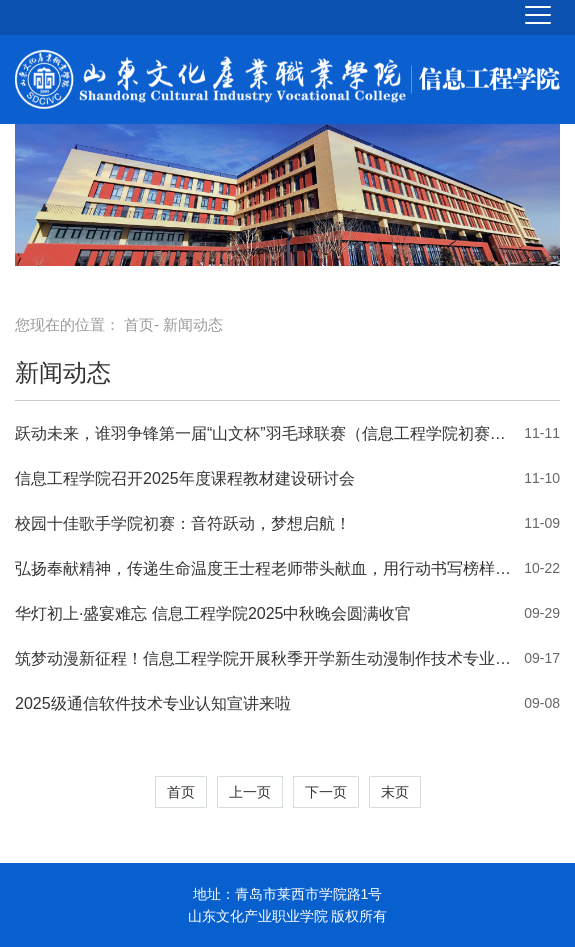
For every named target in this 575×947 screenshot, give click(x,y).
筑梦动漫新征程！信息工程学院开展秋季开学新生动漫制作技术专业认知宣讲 (264, 658)
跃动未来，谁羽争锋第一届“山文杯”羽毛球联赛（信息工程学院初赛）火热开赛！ (264, 433)
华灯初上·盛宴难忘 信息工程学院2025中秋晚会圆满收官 (213, 613)
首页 (139, 324)
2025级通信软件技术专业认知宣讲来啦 (153, 703)
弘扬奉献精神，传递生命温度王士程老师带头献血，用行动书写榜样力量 (264, 568)
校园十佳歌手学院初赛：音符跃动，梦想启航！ (183, 523)
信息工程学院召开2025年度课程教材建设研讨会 (185, 478)
